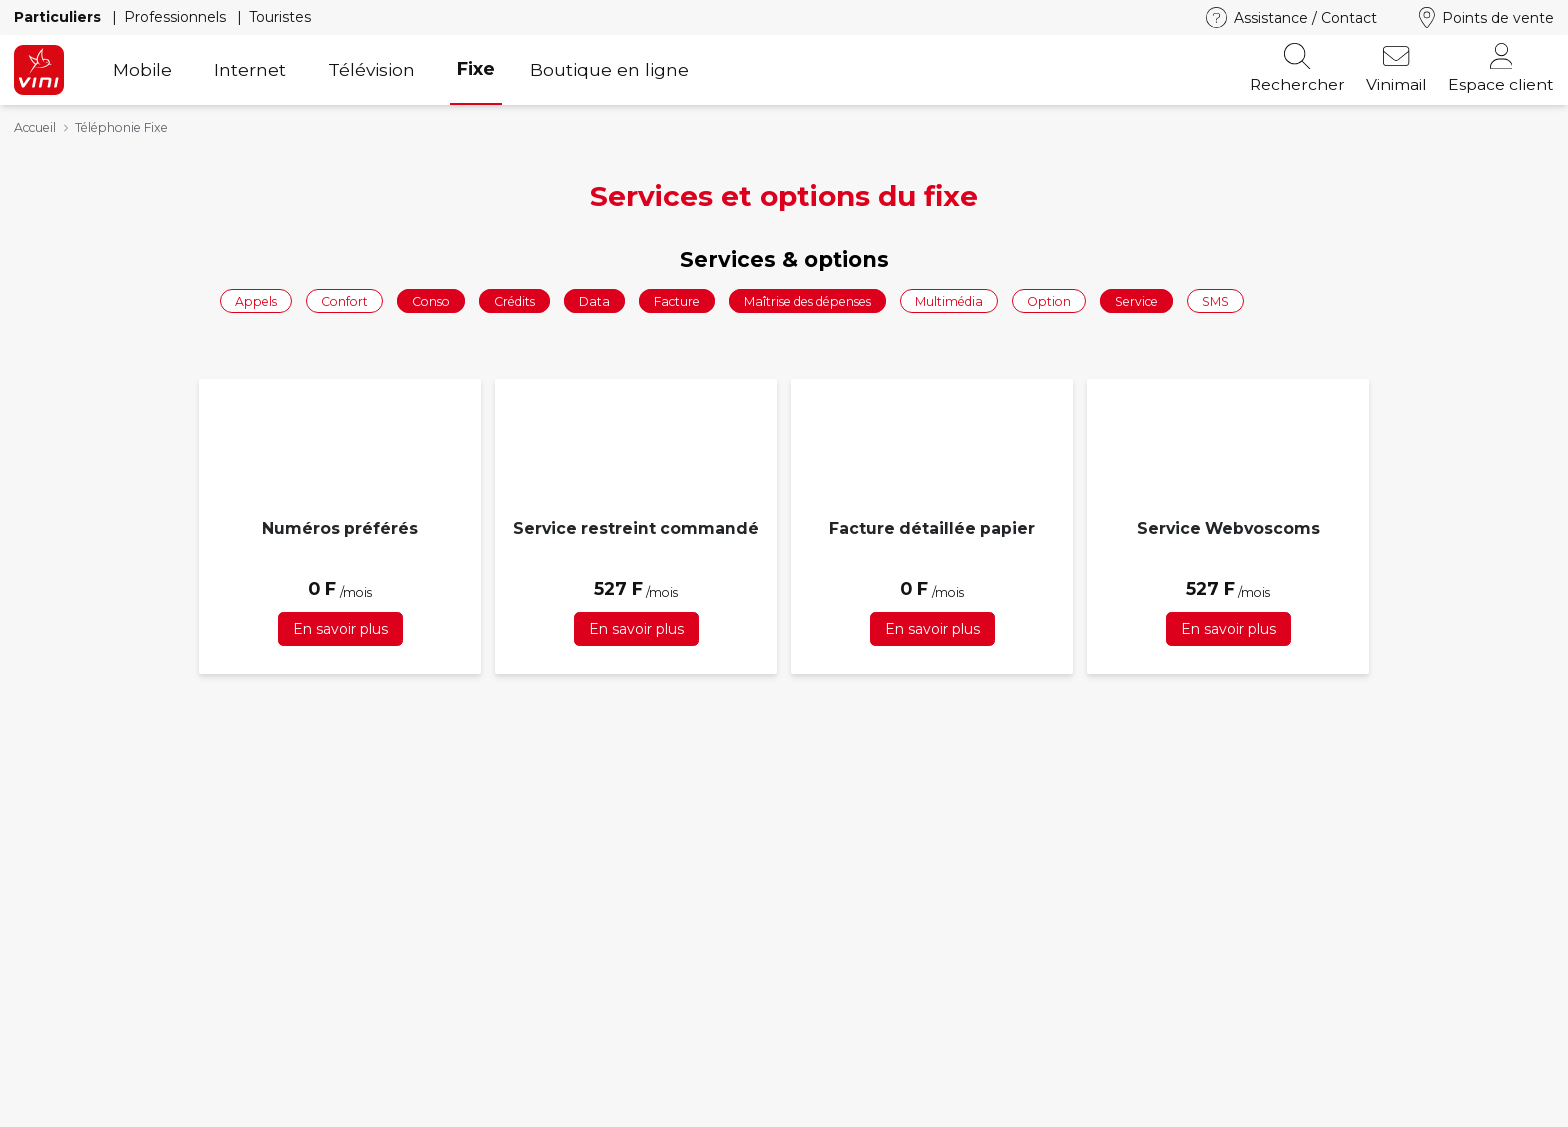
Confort (344, 300)
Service (1136, 300)
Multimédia (949, 300)
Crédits (514, 300)
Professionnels (177, 17)
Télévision (371, 69)
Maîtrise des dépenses (807, 300)
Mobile (142, 69)
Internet (250, 69)
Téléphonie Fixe (121, 127)
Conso (431, 300)
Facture (677, 300)
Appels (256, 300)
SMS (1215, 300)
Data (594, 300)
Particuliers (59, 17)
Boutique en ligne (609, 69)
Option (1049, 300)
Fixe (476, 68)
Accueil (35, 127)
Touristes (280, 17)
